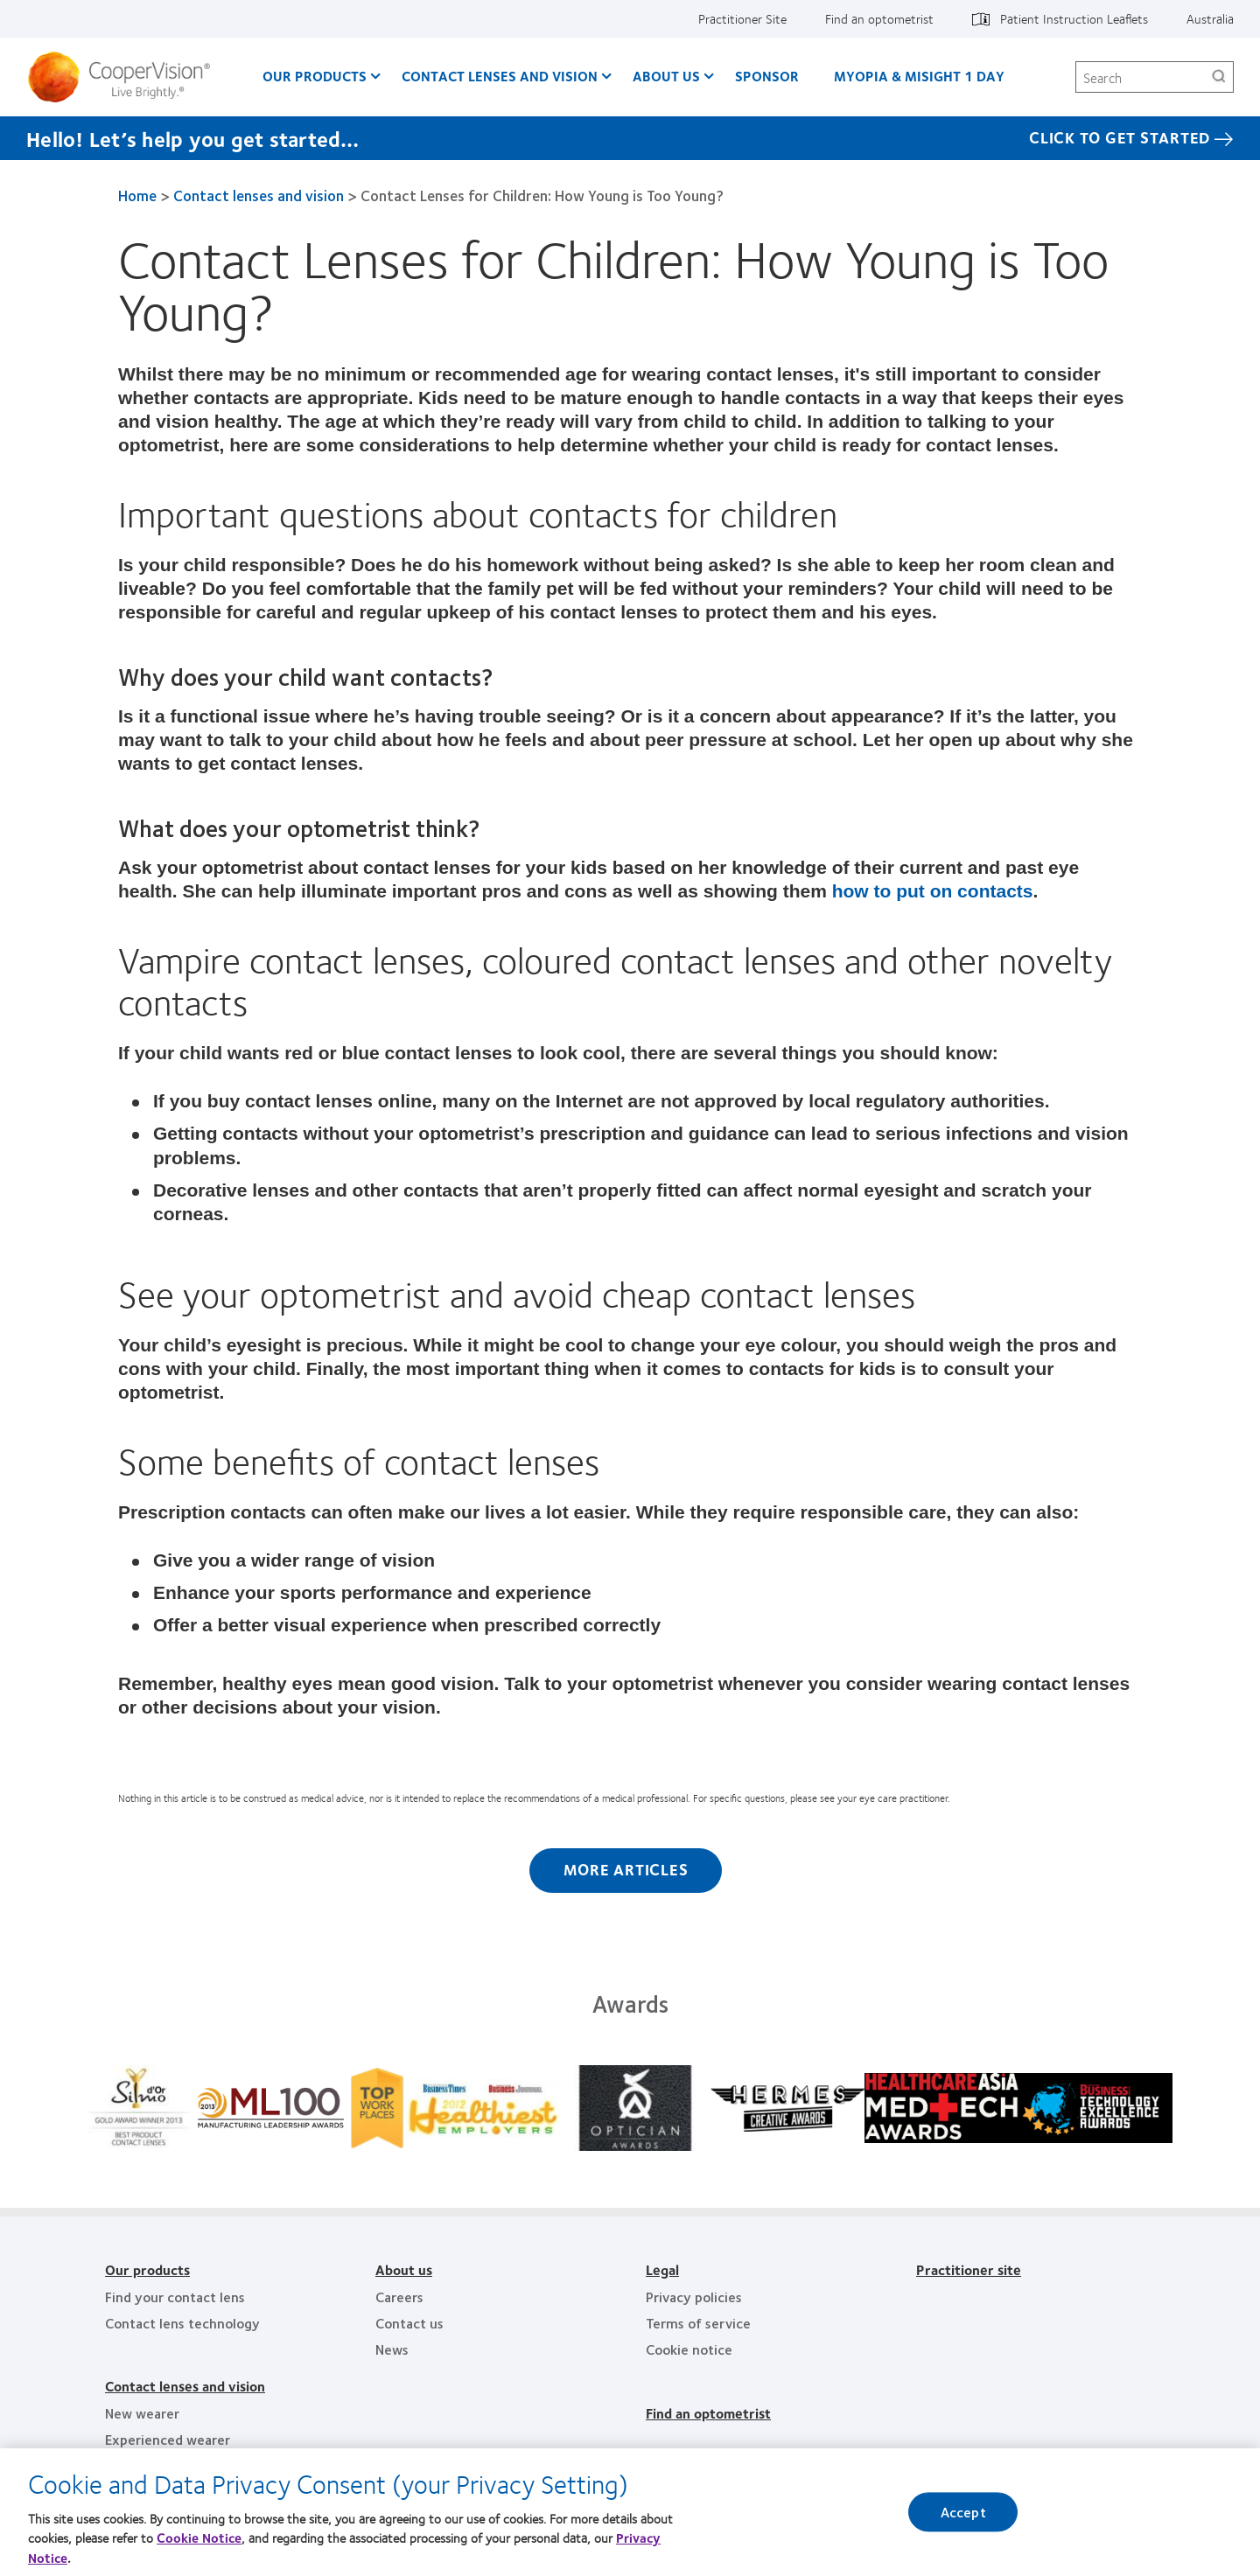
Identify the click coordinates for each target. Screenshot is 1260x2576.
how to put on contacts (932, 891)
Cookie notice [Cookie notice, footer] (689, 2349)
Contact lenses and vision (258, 195)
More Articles (626, 1869)
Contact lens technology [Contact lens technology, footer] (182, 2323)
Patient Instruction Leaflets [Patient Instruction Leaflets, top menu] (1074, 18)
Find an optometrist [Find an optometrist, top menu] (879, 18)
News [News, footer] (392, 2349)
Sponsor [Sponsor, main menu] (767, 76)
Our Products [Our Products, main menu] (314, 76)
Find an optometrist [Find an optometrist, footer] (708, 2413)
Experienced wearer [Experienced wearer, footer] (167, 2439)
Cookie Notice (199, 2537)
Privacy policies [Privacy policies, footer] (694, 2296)
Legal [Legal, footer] (662, 2269)
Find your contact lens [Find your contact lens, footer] (175, 2296)
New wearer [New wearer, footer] (142, 2413)
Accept (963, 2512)
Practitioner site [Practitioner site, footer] (968, 2269)
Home (137, 195)
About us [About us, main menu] (666, 76)
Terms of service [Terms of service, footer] (698, 2323)
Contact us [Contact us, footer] (409, 2323)
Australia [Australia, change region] (1210, 18)
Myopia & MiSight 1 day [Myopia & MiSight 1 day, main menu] (919, 76)
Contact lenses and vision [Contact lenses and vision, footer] (185, 2386)
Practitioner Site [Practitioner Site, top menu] (742, 18)
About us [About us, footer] (403, 2269)
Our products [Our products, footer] (147, 2269)
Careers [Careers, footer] (399, 2296)
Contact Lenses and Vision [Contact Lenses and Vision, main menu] (500, 76)
